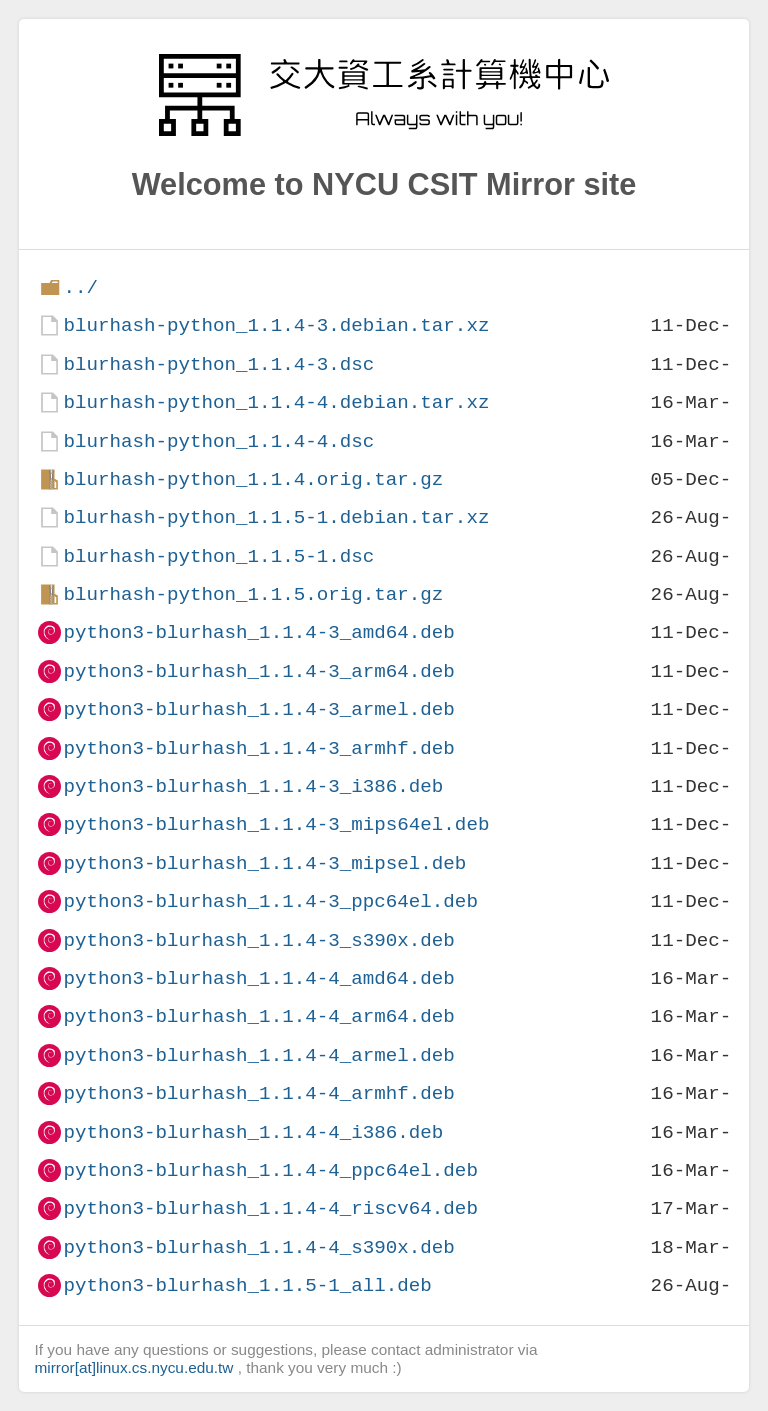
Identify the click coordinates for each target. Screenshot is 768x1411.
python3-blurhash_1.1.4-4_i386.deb (253, 1132)
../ (80, 287)
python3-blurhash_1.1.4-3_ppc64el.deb (270, 901)
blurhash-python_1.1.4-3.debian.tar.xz (276, 325)
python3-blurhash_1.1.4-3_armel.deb (258, 709)
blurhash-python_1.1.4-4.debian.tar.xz (276, 402)
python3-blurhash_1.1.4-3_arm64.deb (258, 671)
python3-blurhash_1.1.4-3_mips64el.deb (276, 824)
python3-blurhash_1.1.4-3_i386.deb (253, 786)
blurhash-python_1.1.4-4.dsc (218, 441)
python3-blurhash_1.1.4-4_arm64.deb (258, 1016)
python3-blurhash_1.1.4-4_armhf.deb (258, 1093)
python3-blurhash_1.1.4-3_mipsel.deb (264, 863)
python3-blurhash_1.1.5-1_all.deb (247, 1285)
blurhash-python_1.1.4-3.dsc (218, 364)
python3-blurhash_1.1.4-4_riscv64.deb (270, 1208)
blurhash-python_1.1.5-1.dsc (218, 556)
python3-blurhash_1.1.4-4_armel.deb (258, 1055)
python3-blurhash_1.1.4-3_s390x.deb (258, 940)
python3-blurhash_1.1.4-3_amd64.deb (258, 632)
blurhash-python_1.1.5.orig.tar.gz (253, 594)
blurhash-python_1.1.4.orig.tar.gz (253, 479)
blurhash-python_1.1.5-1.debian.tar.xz (276, 517)
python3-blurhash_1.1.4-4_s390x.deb (258, 1247)
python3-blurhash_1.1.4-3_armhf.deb (258, 748)
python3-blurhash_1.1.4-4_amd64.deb (258, 978)
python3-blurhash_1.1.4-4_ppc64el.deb (270, 1170)
